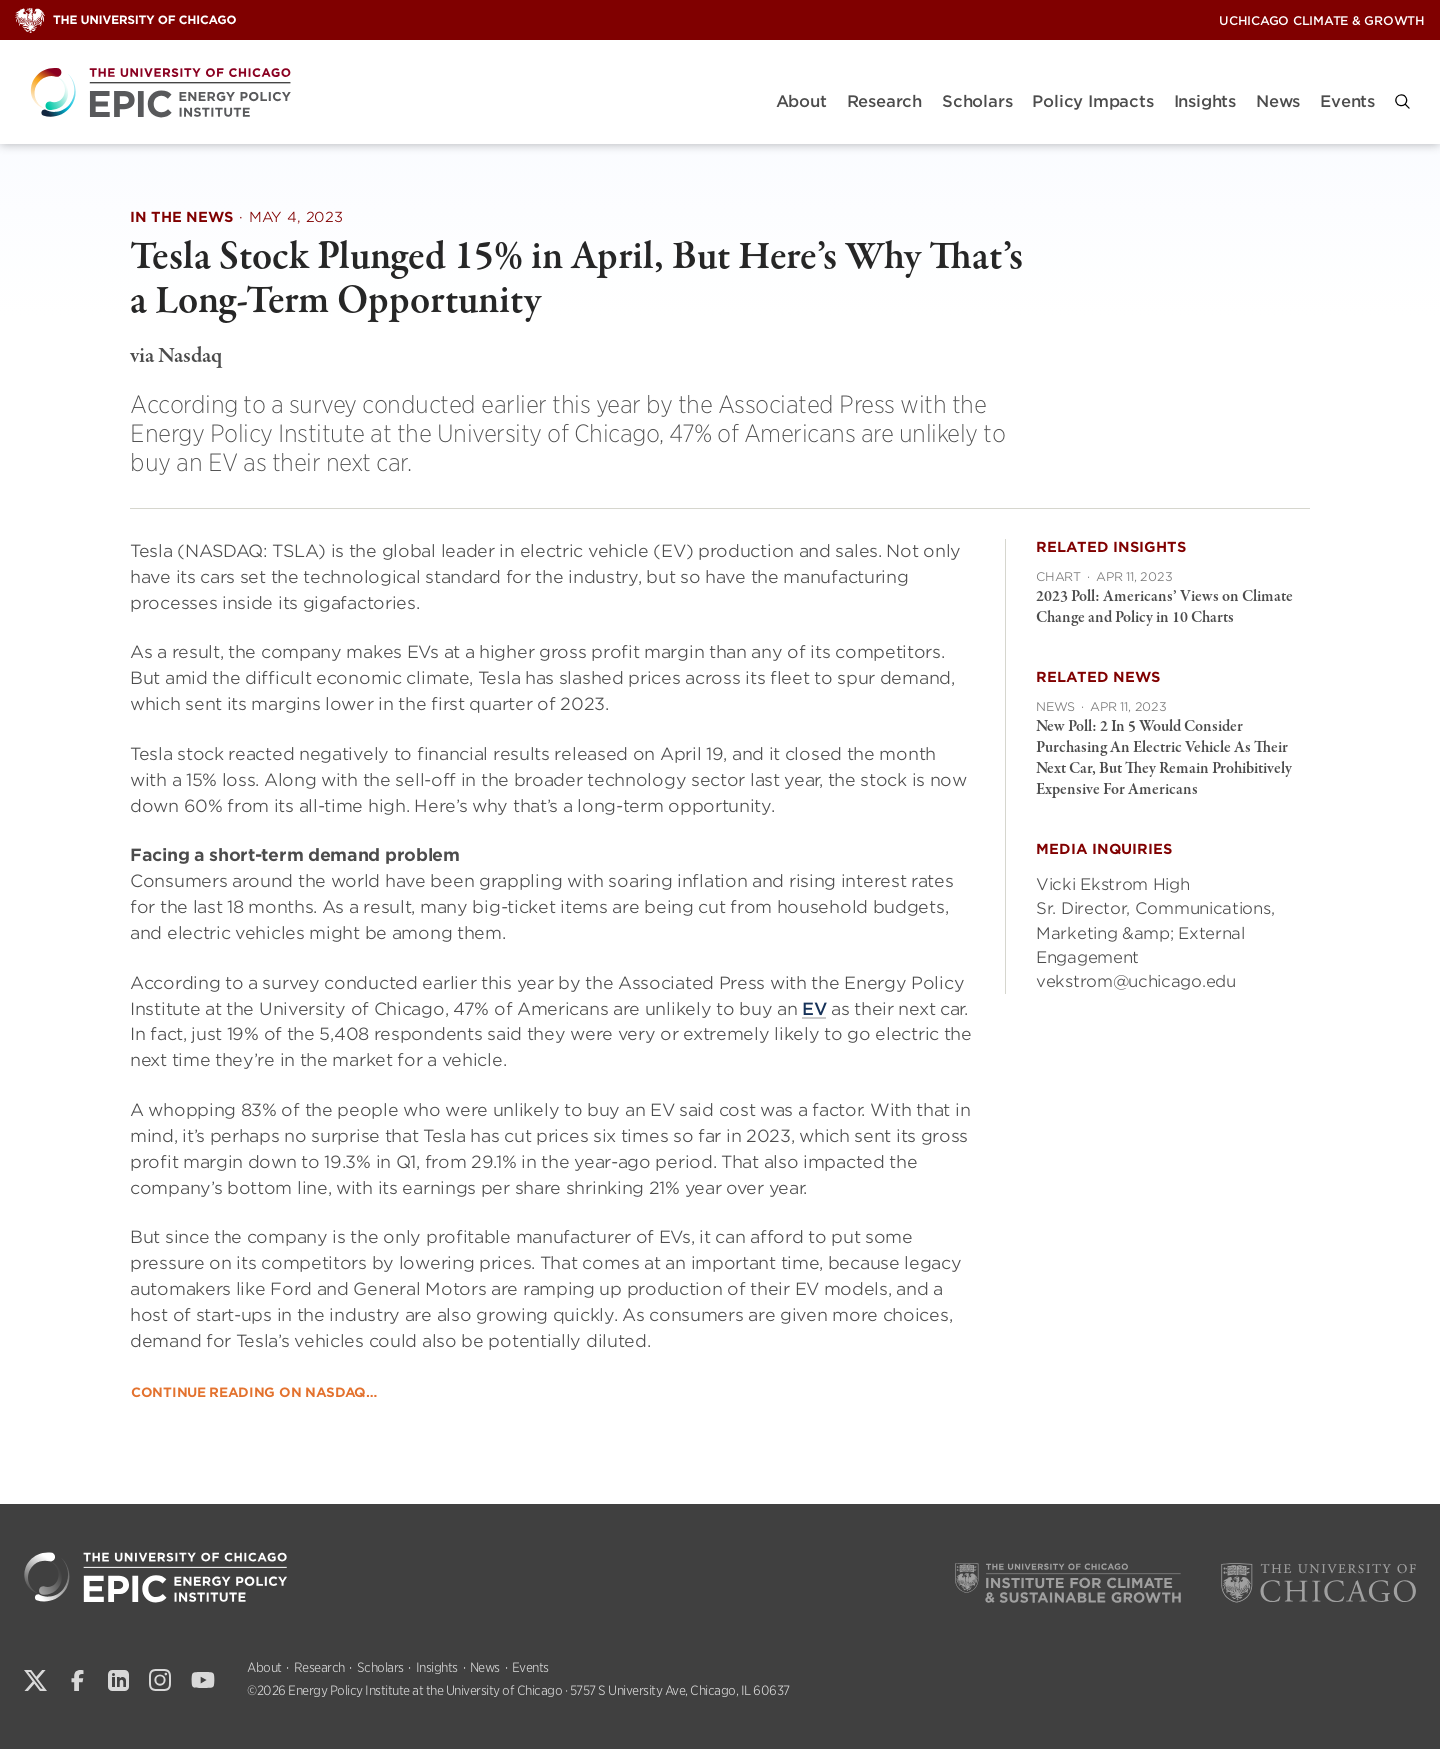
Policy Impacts (1092, 101)
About (801, 101)
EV (814, 1008)
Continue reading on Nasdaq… (254, 1391)
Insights (1205, 101)
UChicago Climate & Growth (1322, 20)
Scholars (977, 101)
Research (884, 101)
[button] (1402, 101)
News (1278, 101)
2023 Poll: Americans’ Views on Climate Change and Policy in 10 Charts (1164, 607)
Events (1347, 101)
